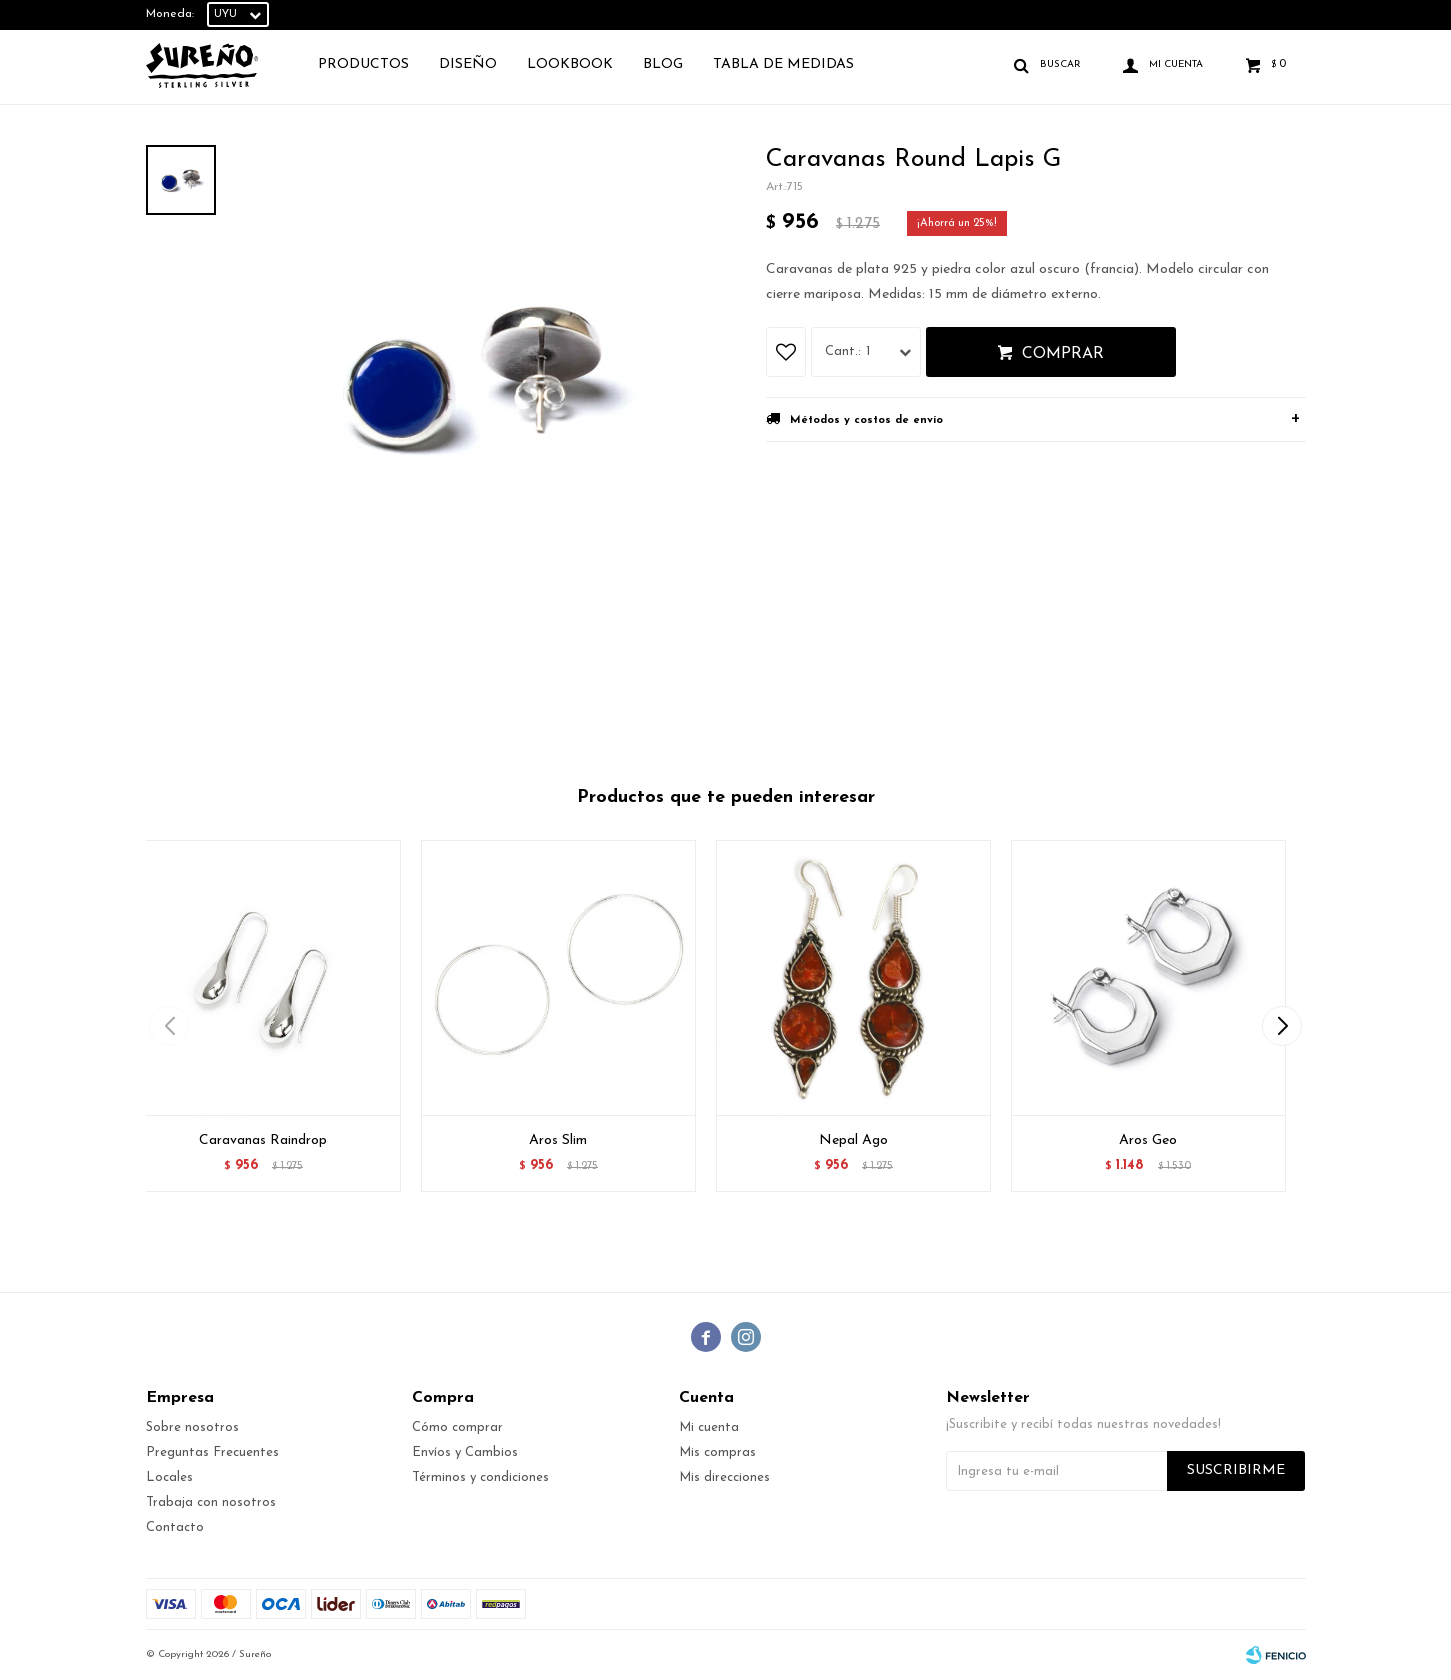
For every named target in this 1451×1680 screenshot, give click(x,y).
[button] (1282, 1026)
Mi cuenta (709, 1427)
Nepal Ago (853, 1140)
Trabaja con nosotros (211, 1502)
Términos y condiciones (480, 1477)
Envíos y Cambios (465, 1452)
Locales (169, 1477)
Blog (663, 64)
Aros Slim (558, 1140)
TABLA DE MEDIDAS (783, 64)
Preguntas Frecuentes (212, 1452)
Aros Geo (1148, 1140)
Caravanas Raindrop (263, 1140)
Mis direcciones (724, 1477)
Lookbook (570, 64)
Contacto (175, 1527)
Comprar (1063, 354)
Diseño (468, 64)
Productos (363, 64)
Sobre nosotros (192, 1427)
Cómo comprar (457, 1427)
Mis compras (717, 1452)
